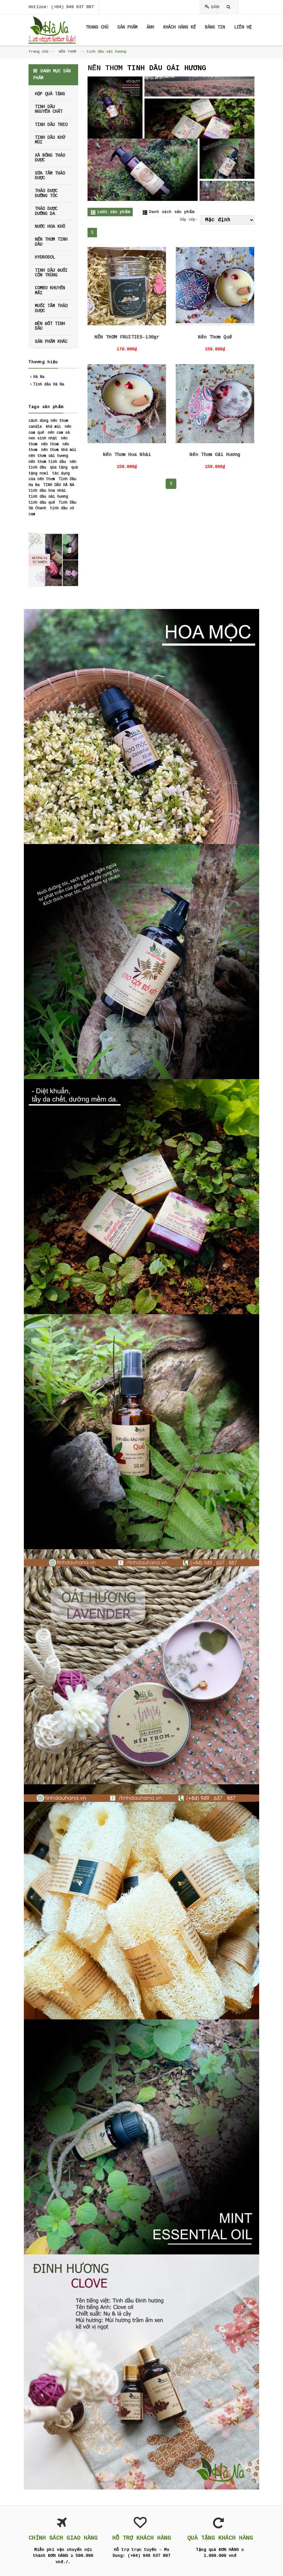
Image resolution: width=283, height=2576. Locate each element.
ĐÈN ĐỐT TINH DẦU (50, 326)
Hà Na (38, 377)
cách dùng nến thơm (48, 421)
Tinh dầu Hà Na (48, 384)
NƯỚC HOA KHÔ (50, 226)
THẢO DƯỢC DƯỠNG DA (46, 211)
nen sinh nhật (43, 438)
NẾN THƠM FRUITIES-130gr (126, 337)
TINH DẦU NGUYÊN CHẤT (48, 109)
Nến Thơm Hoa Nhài (127, 455)
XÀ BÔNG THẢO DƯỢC (50, 158)
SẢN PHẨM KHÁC (51, 341)
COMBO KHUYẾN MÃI (50, 290)
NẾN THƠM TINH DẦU (51, 242)
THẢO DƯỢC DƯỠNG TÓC (46, 193)
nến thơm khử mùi (58, 450)
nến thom (50, 444)
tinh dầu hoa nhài (47, 491)
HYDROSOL (45, 257)
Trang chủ (38, 52)
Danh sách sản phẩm (171, 212)
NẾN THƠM (67, 52)
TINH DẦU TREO (51, 124)
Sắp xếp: (188, 220)
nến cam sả (59, 433)
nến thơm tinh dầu (47, 462)
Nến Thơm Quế (215, 337)
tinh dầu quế (42, 503)
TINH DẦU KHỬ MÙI (50, 140)
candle (35, 427)
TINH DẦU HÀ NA (58, 485)
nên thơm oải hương (48, 456)
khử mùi (53, 427)
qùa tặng (58, 467)
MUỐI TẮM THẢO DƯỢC (51, 308)
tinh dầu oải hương (48, 497)
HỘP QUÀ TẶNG (50, 94)
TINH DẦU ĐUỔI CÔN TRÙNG (51, 273)
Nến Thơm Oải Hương (215, 455)
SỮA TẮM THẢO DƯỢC (50, 176)
